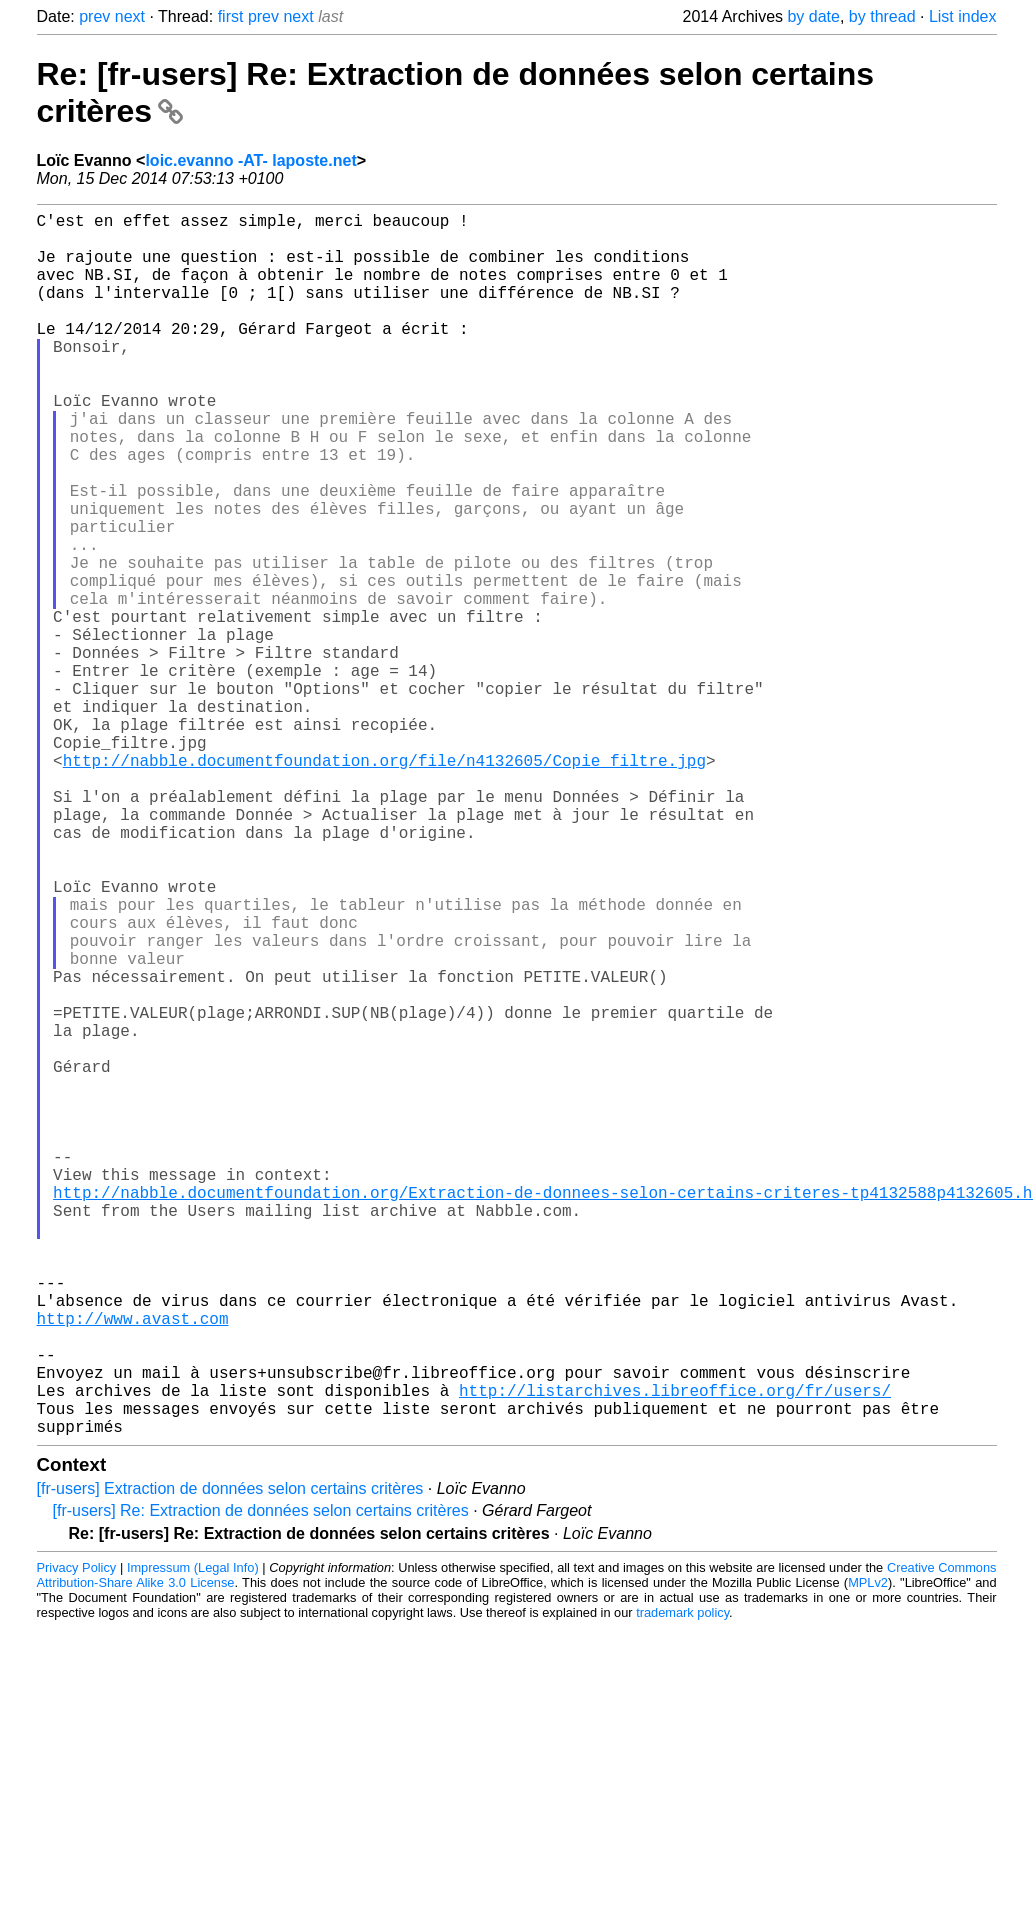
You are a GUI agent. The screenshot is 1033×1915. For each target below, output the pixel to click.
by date (813, 16)
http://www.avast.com (133, 1566)
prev (94, 16)
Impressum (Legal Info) (193, 1839)
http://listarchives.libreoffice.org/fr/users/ (675, 1654)
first (231, 16)
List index (963, 16)
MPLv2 (868, 1854)
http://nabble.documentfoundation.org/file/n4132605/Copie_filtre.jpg (384, 884)
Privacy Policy (77, 1839)
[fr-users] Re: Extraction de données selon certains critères (261, 1782)
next (130, 16)
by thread (882, 16)
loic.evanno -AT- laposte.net (250, 160)
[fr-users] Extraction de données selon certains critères (230, 1760)
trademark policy (682, 1884)
